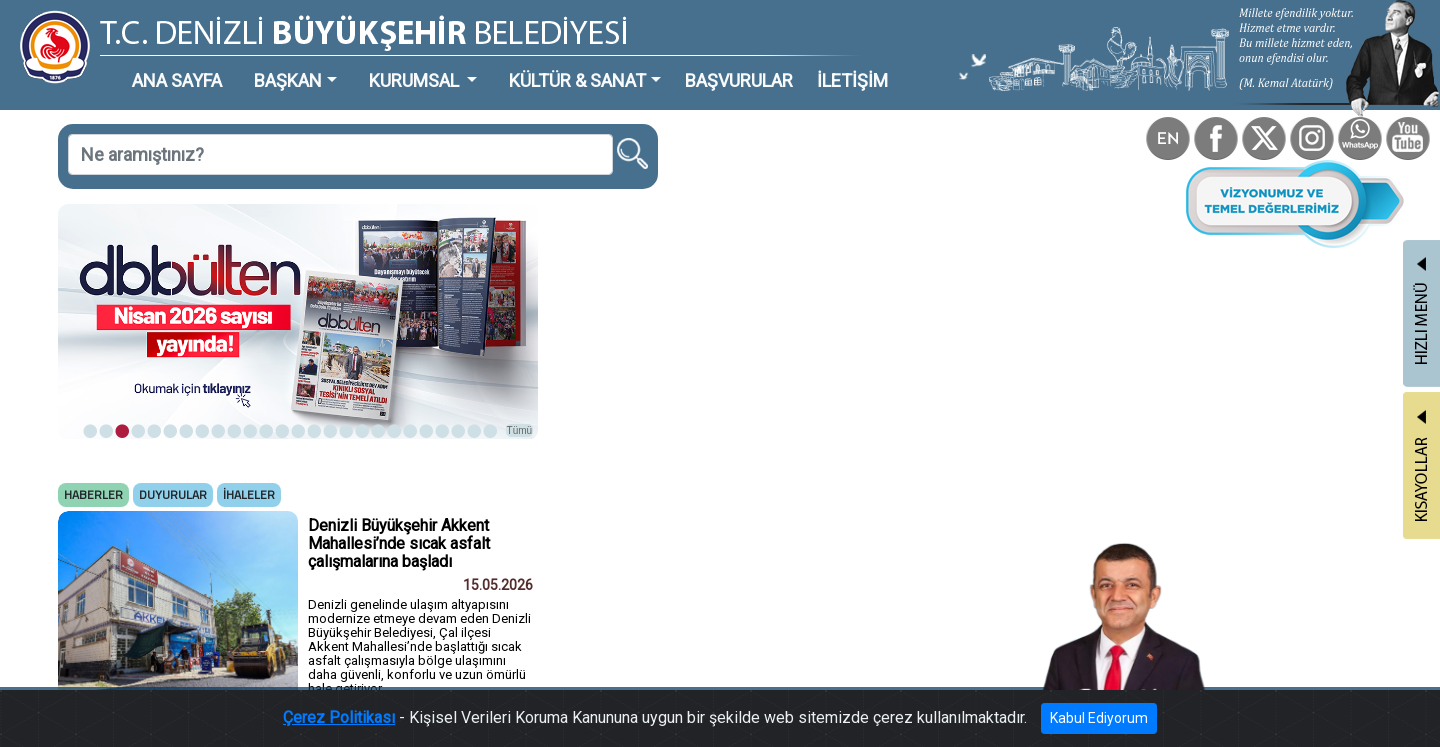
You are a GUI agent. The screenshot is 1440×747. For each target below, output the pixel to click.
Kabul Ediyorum (1099, 718)
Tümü (520, 430)
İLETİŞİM (852, 80)
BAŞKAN (288, 80)
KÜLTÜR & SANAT (577, 80)
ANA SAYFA (177, 80)
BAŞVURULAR (739, 80)
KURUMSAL (416, 80)
